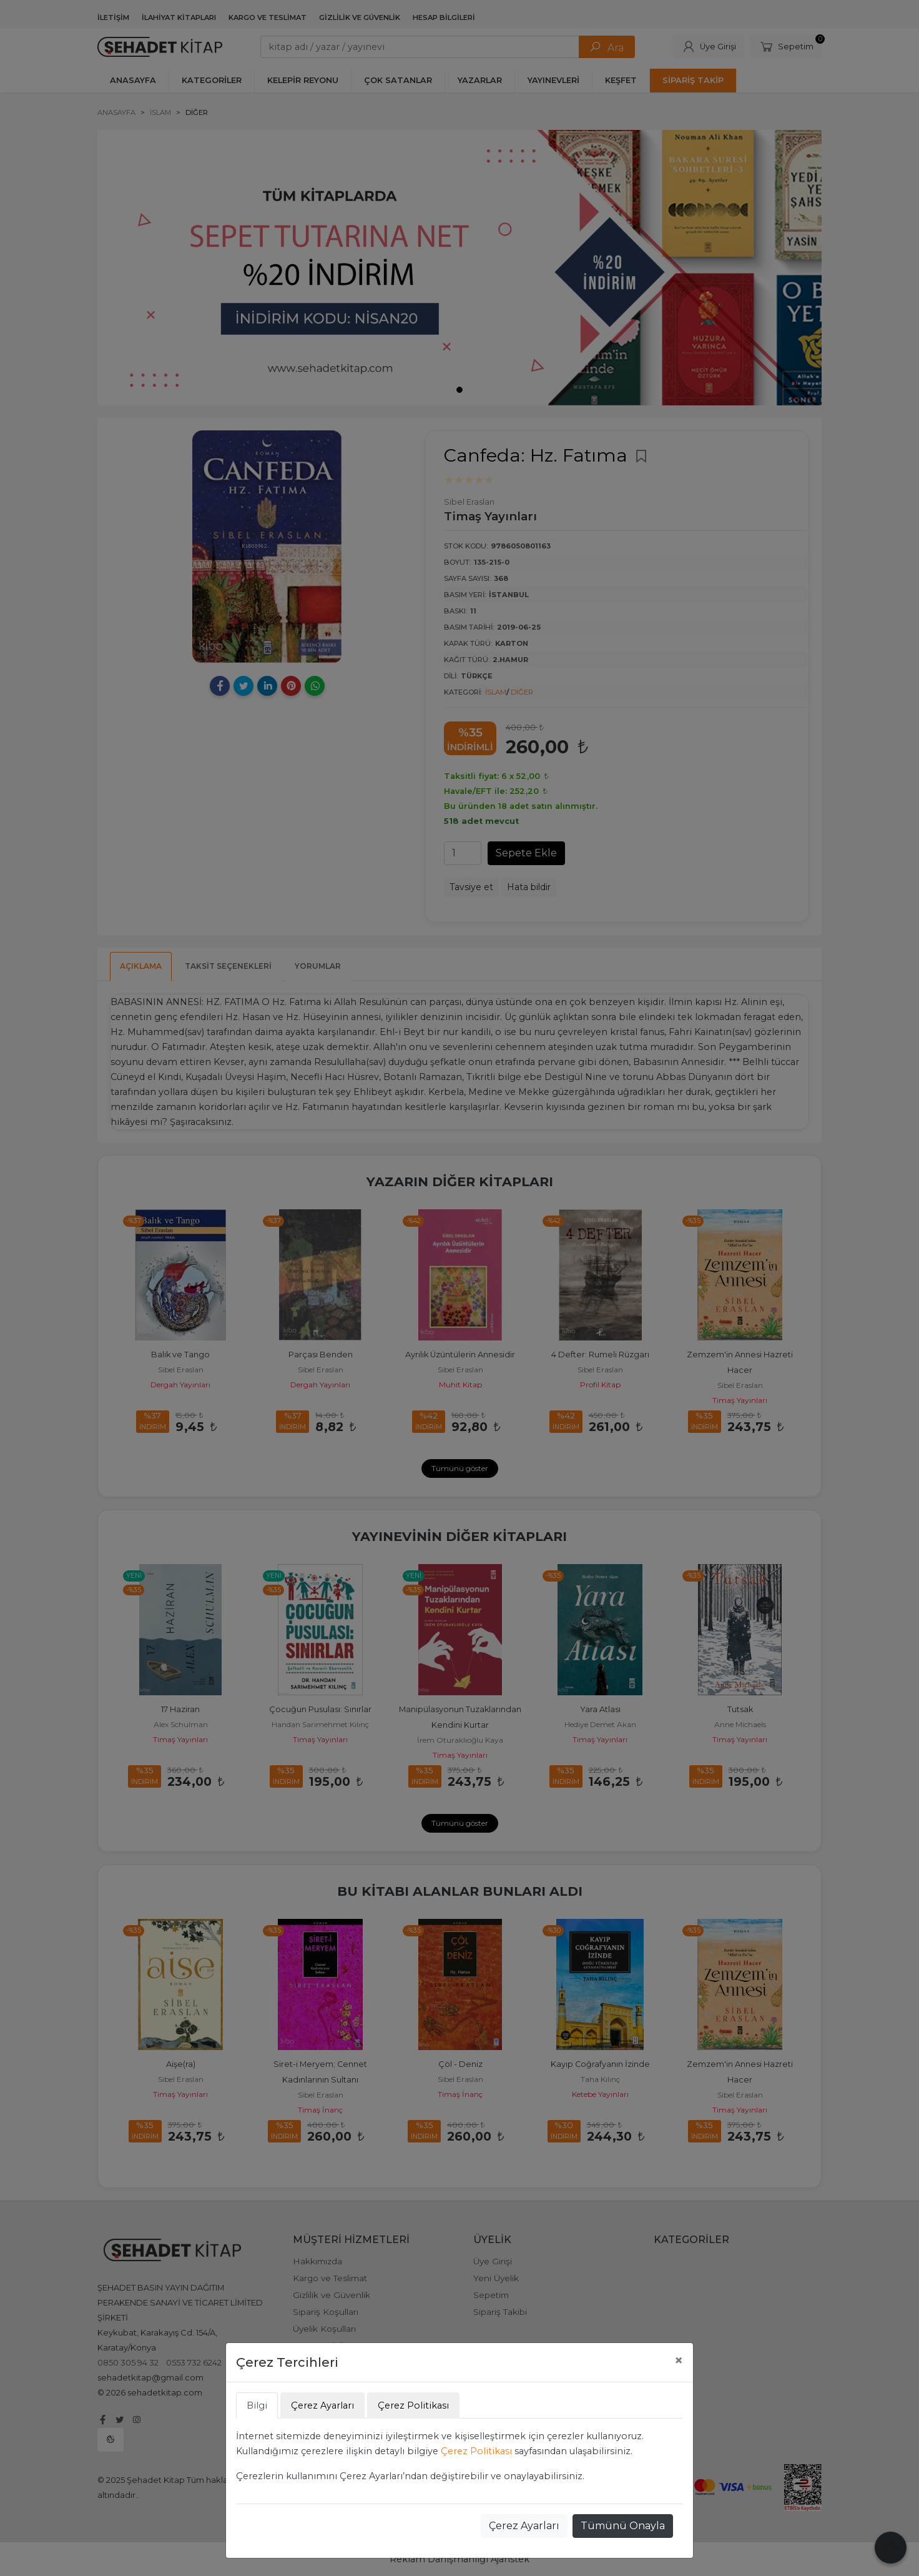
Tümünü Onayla (623, 2526)
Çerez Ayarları (524, 2526)
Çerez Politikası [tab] (413, 2405)
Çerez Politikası (476, 2451)
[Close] (678, 2360)
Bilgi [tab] (257, 2405)
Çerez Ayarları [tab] (322, 2405)
